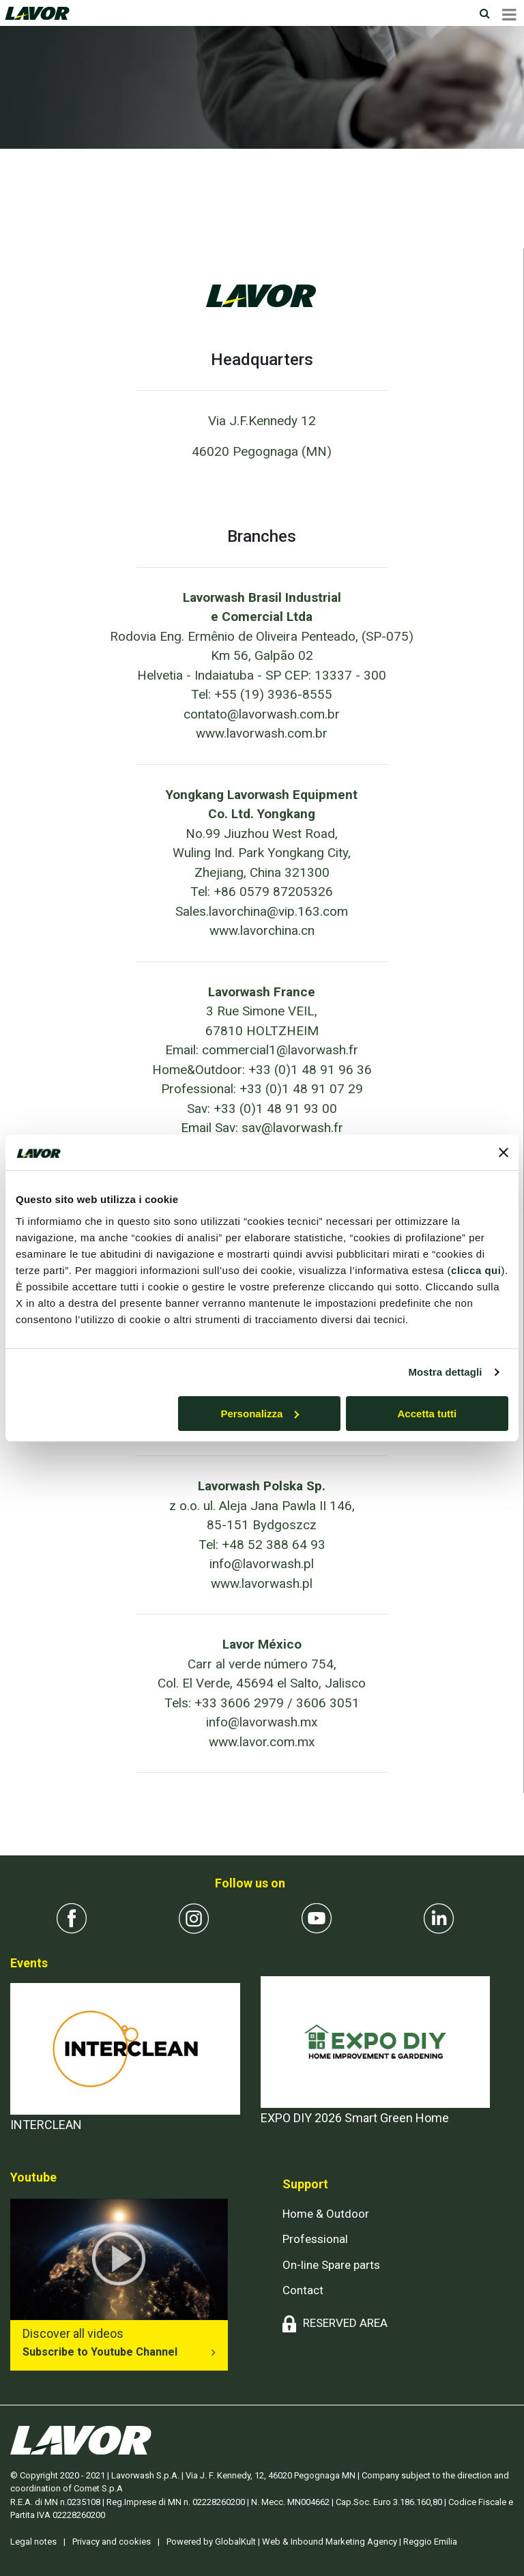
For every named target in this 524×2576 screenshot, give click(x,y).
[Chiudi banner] (503, 1152)
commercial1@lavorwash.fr (280, 1050)
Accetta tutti (427, 1413)
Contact (302, 2290)
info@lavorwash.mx (261, 1722)
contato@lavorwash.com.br (262, 714)
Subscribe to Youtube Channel (100, 2351)
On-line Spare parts (331, 2265)
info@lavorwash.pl (261, 1564)
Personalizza (259, 1413)
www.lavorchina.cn (262, 930)
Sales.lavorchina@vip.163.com (261, 911)
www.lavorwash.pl (261, 1583)
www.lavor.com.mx (262, 1742)
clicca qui (476, 1269)
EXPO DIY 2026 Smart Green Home (355, 2118)
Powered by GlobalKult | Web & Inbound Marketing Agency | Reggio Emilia (311, 2541)
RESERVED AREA (345, 2323)
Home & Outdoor (325, 2213)
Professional (315, 2239)
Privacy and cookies (111, 2541)
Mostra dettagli (445, 1372)
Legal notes (33, 2541)
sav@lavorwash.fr (292, 1127)
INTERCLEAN (46, 2124)
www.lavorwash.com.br (262, 733)
